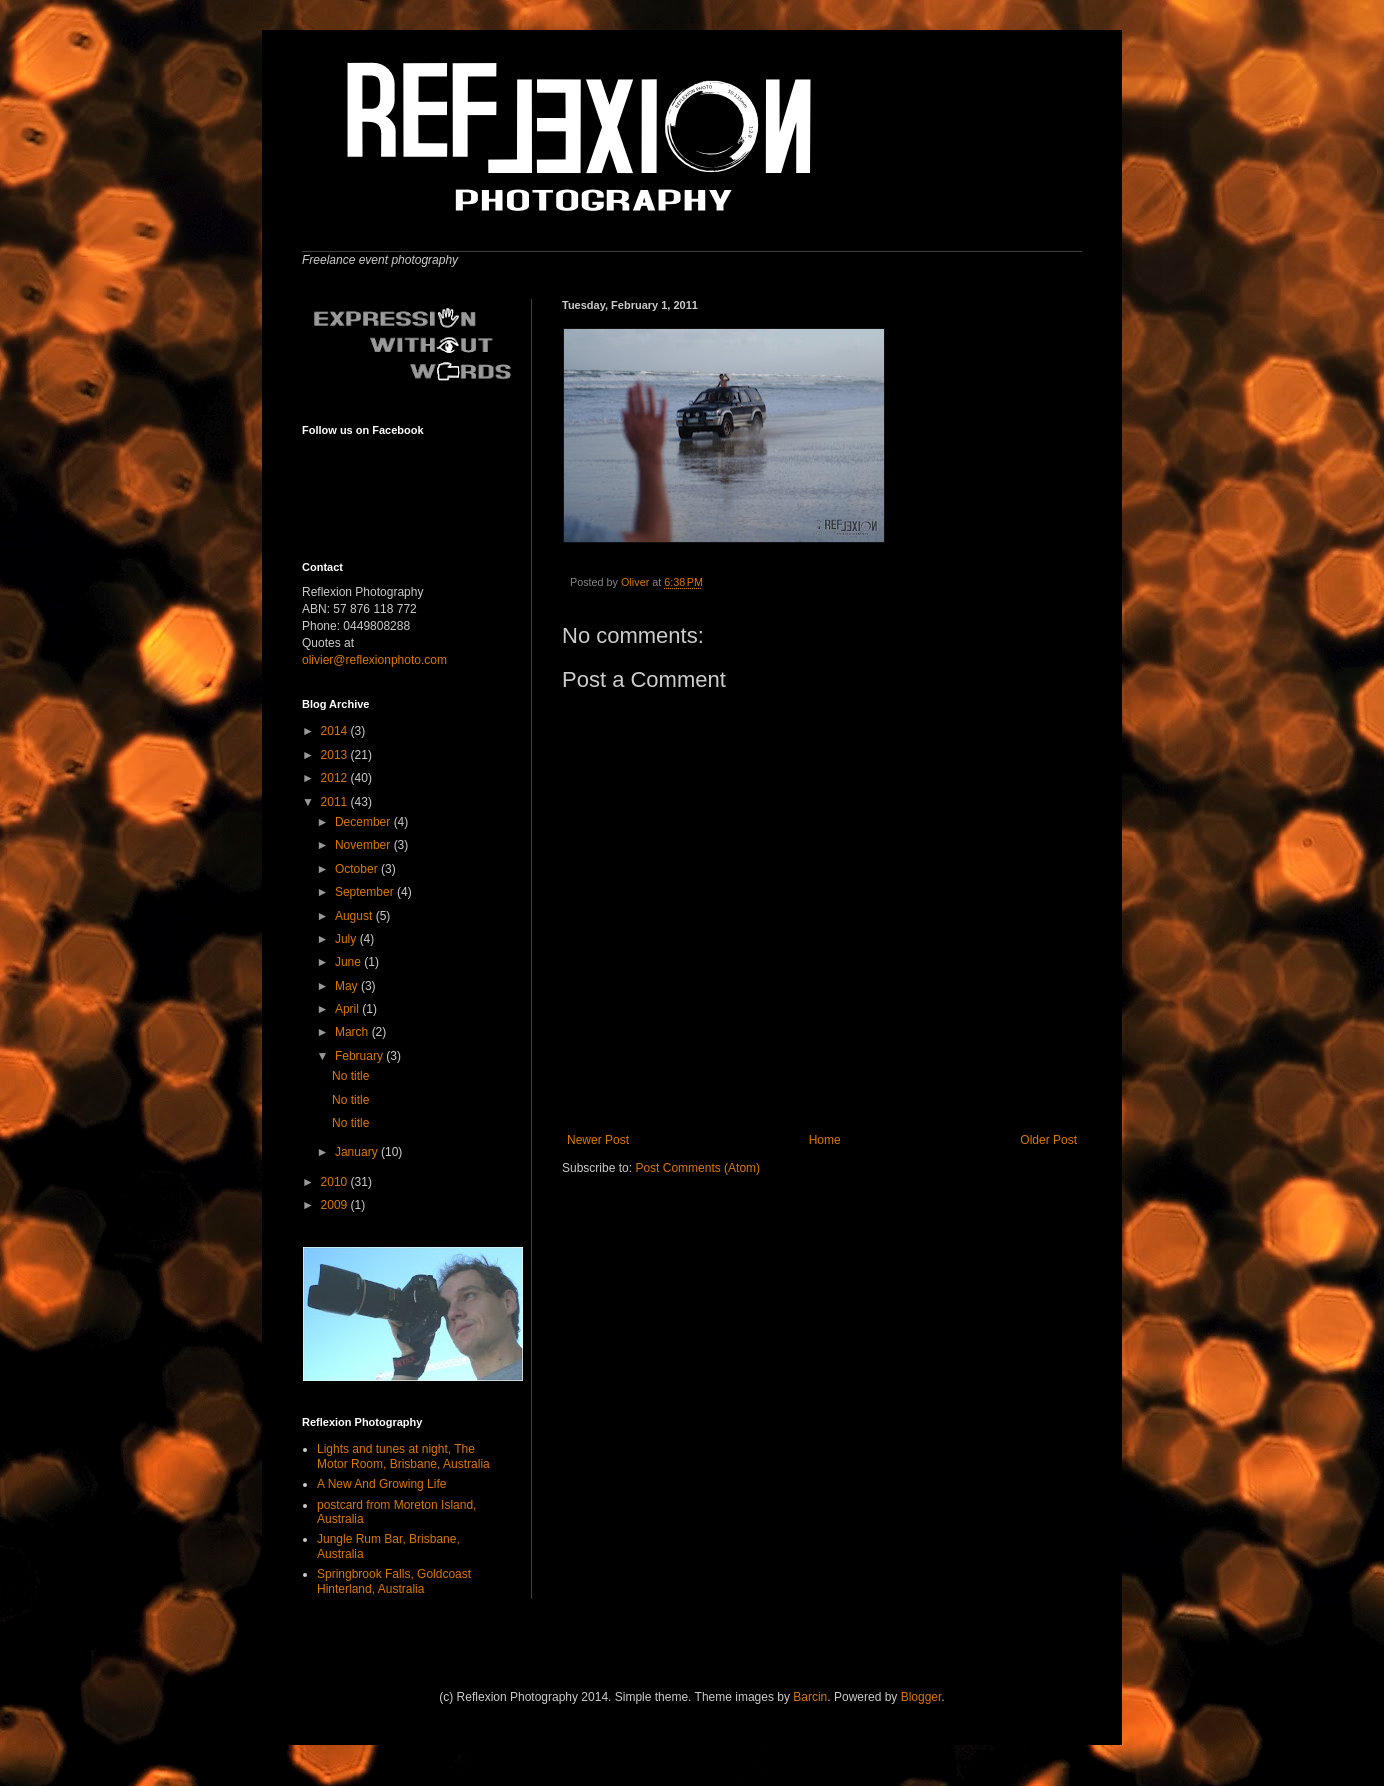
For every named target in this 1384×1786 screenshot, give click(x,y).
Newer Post (598, 1140)
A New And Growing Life (381, 1484)
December (364, 822)
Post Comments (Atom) (697, 1168)
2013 (336, 755)
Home (825, 1140)
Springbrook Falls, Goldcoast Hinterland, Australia (394, 1581)
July (347, 939)
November (364, 845)
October (358, 869)
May (348, 986)
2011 (336, 802)
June (349, 962)
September (366, 892)
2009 (336, 1205)
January (358, 1152)
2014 (336, 731)
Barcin (810, 1697)
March (353, 1032)
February (360, 1056)
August (355, 916)
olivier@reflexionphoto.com (374, 660)
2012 (336, 778)
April (348, 1009)
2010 (336, 1182)
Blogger (921, 1697)
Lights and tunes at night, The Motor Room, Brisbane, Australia (403, 1456)
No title (350, 1076)
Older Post (1048, 1140)
